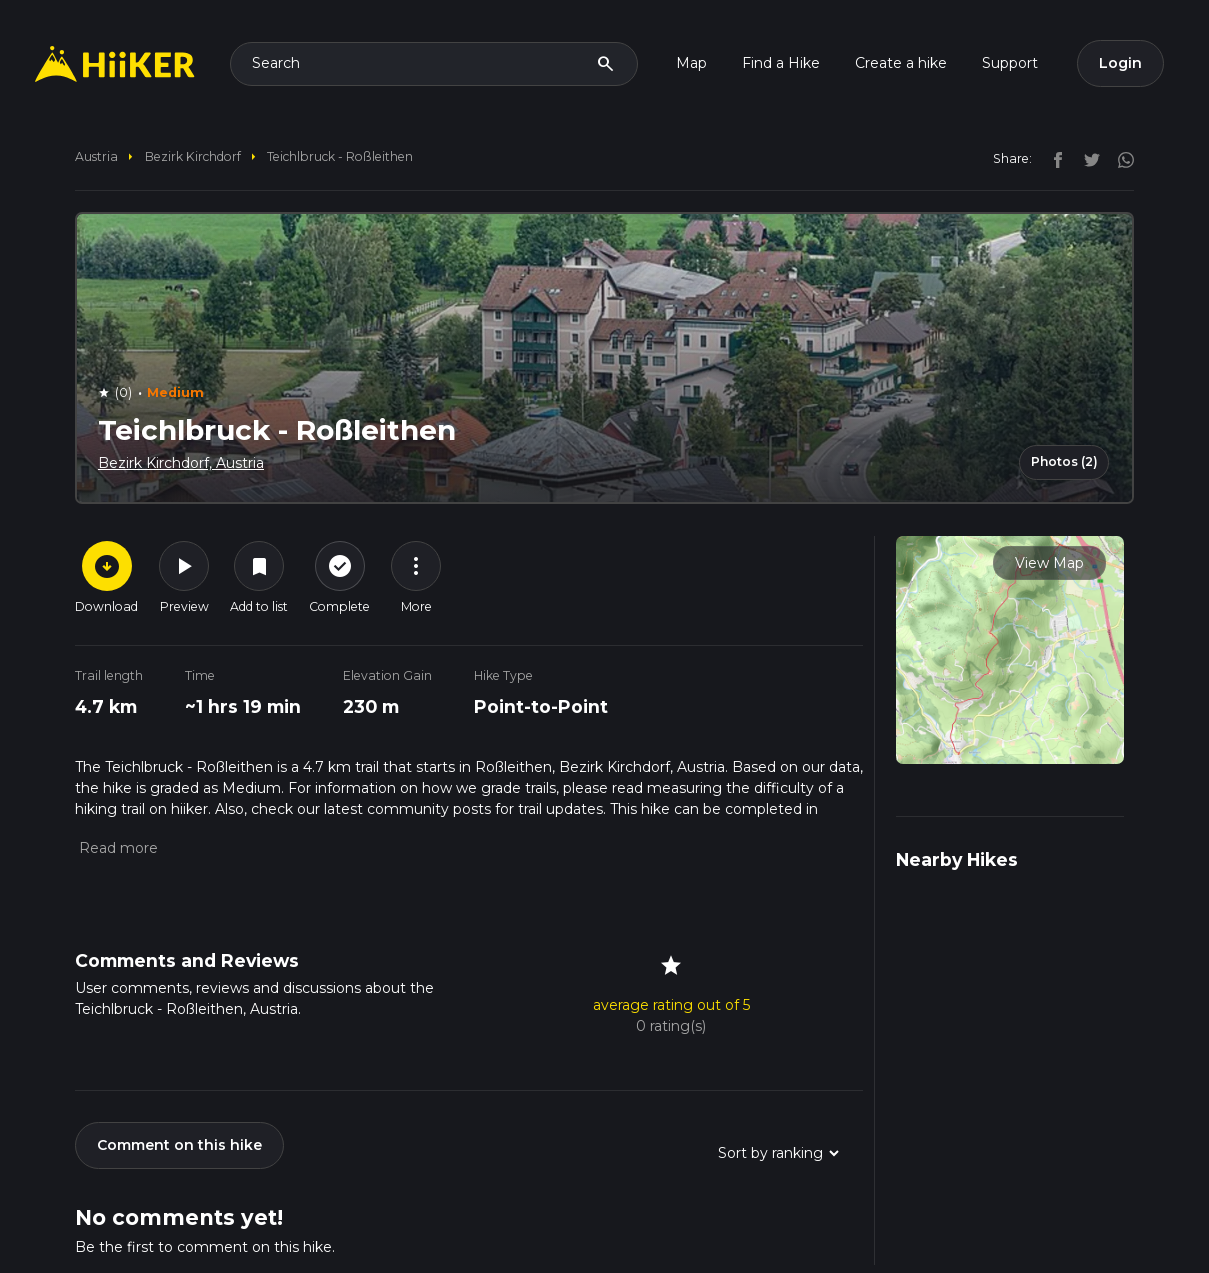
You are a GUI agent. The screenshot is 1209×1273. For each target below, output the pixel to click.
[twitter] (1087, 158)
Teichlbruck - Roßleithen (340, 156)
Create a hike (901, 63)
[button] (116, 848)
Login (1120, 63)
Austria (96, 156)
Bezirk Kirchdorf (193, 156)
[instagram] (1119, 158)
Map (691, 63)
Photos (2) (1064, 461)
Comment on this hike (179, 1145)
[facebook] (1053, 158)
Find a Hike (781, 63)
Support (1010, 63)
